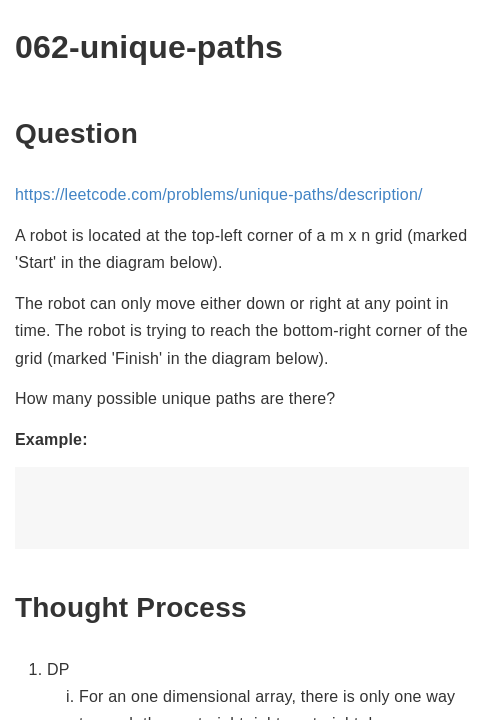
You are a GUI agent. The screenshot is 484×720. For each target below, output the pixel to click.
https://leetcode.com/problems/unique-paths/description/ (219, 194)
